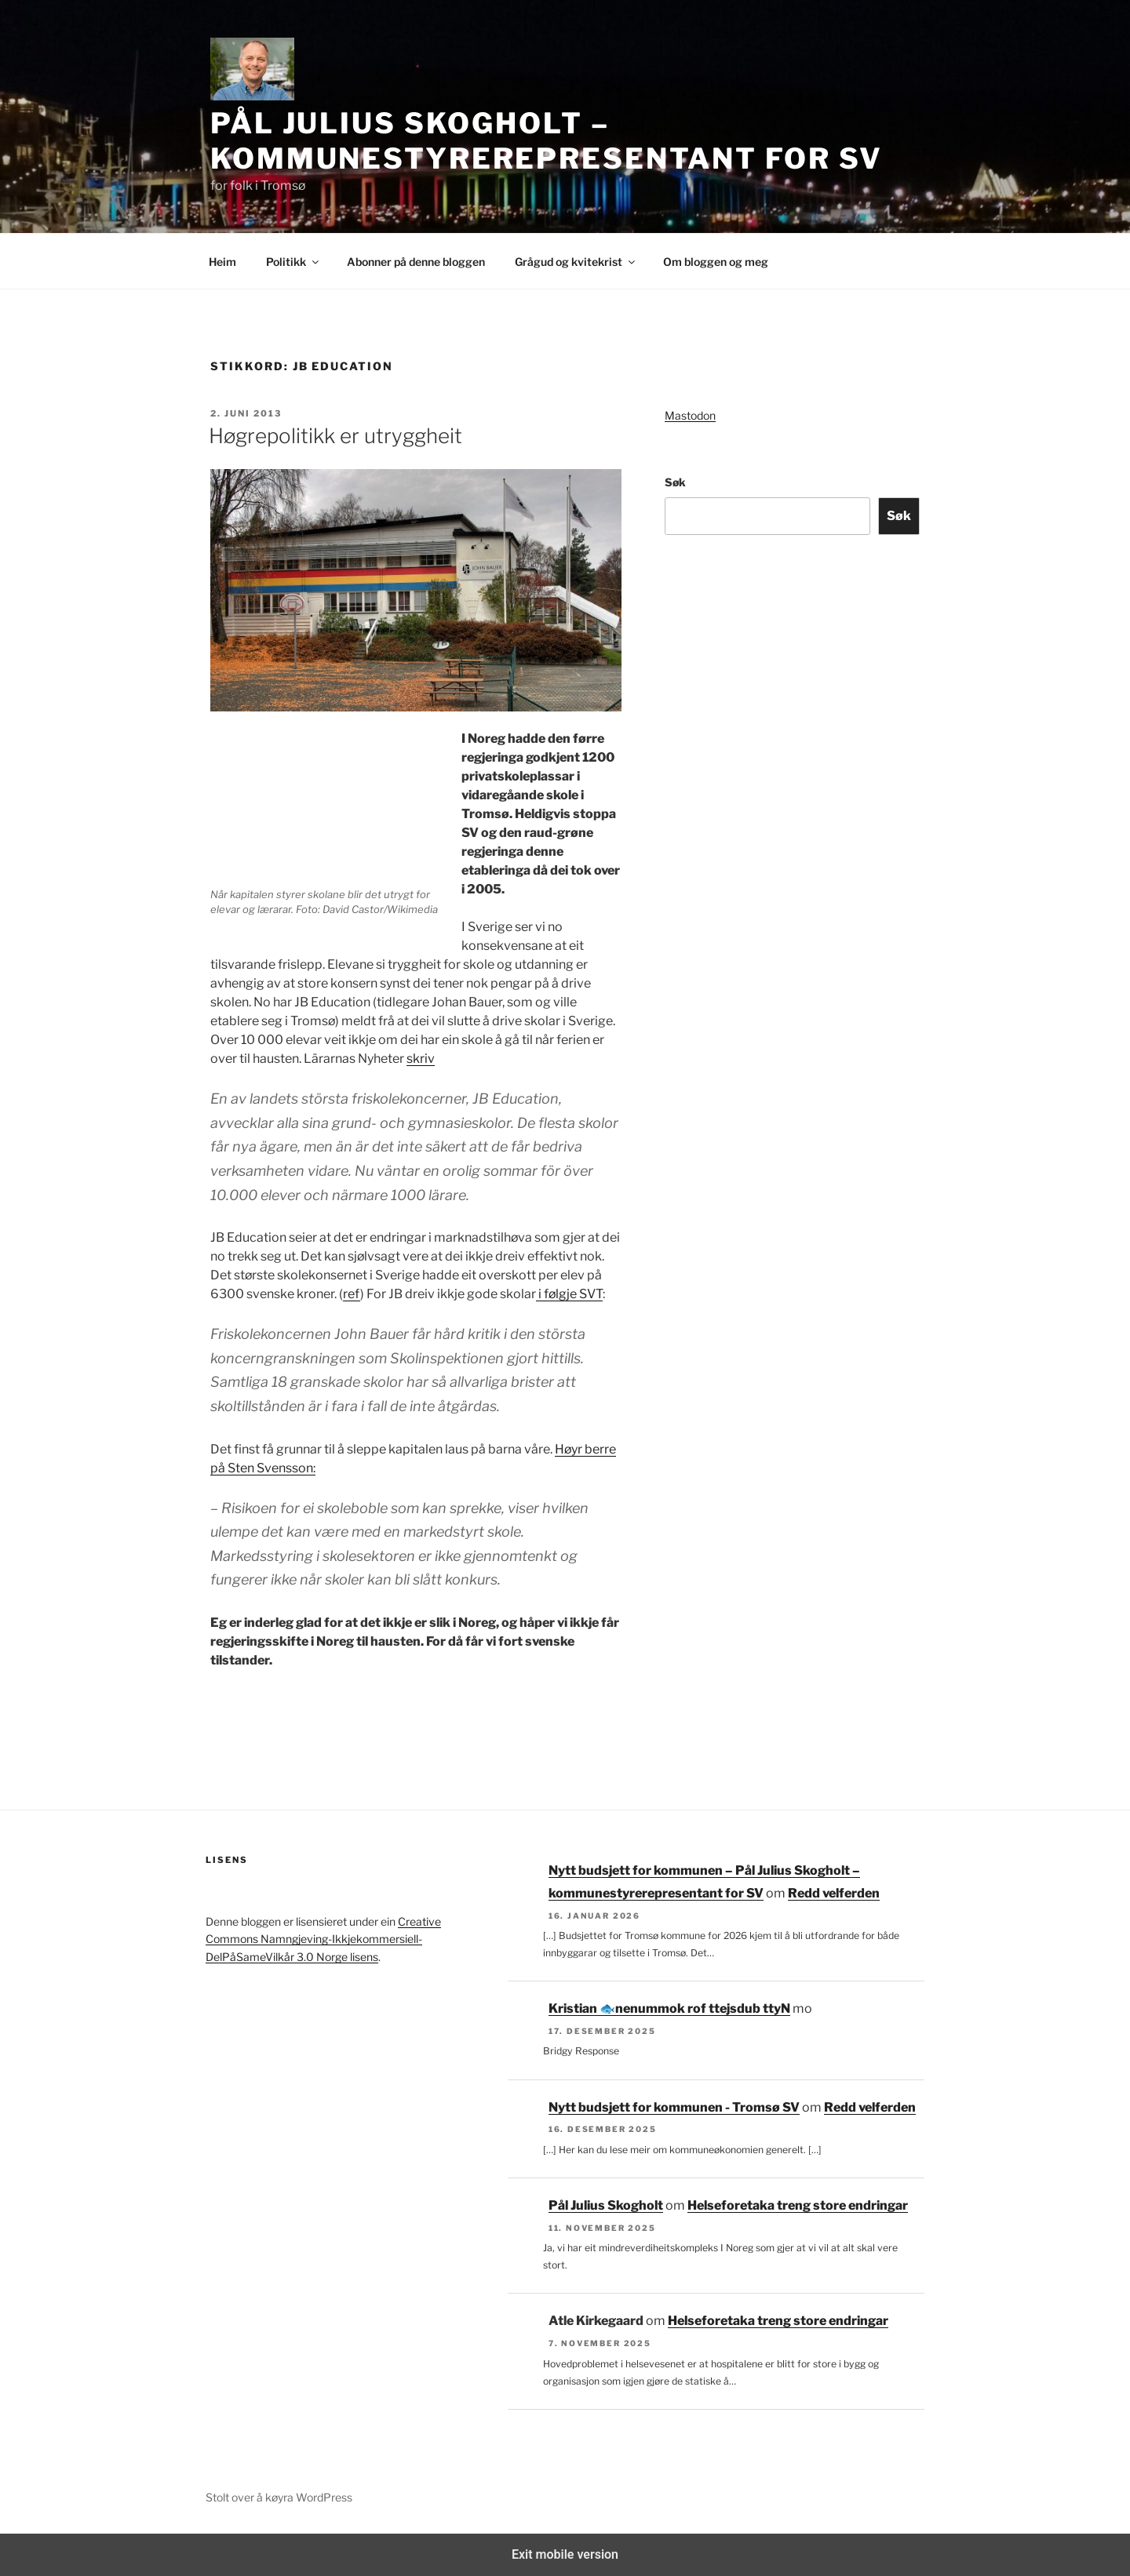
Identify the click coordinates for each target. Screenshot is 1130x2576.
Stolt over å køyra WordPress (279, 2497)
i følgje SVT (569, 1293)
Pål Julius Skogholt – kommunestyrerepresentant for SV (546, 141)
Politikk (293, 261)
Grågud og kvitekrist (576, 261)
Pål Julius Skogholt (606, 2205)
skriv (420, 1058)
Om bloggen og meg (715, 261)
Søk (675, 482)
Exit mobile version (565, 2554)
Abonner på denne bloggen (416, 261)
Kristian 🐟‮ (582, 2008)
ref (351, 1293)
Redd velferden (834, 1893)
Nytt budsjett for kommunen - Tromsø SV (674, 2107)
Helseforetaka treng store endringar (797, 2205)
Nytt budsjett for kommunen (702, 2008)
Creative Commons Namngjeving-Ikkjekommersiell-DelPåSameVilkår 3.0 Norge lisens (323, 1939)
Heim (222, 261)
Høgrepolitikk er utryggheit (335, 436)
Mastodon (690, 415)
